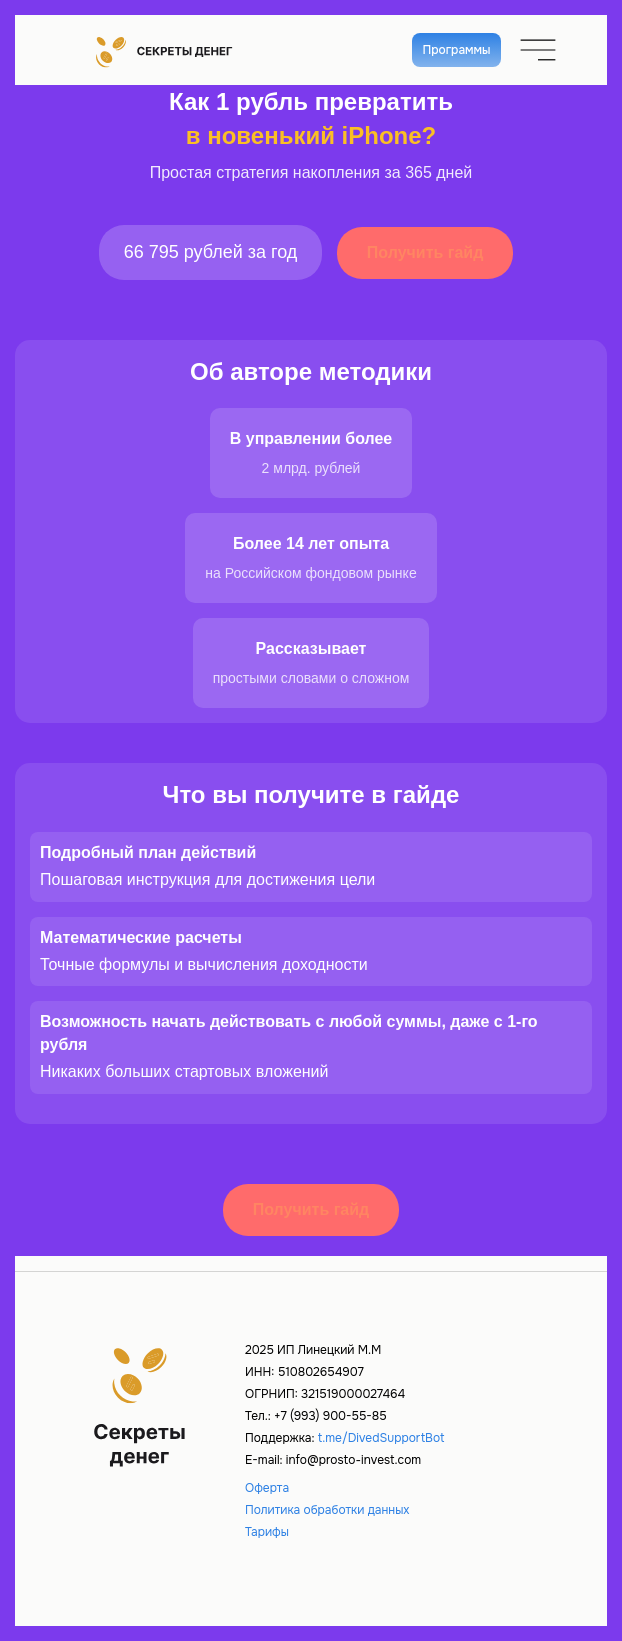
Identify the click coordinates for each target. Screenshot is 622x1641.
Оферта (267, 1488)
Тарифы (267, 1532)
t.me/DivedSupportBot (381, 1438)
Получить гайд (425, 252)
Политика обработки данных (327, 1510)
